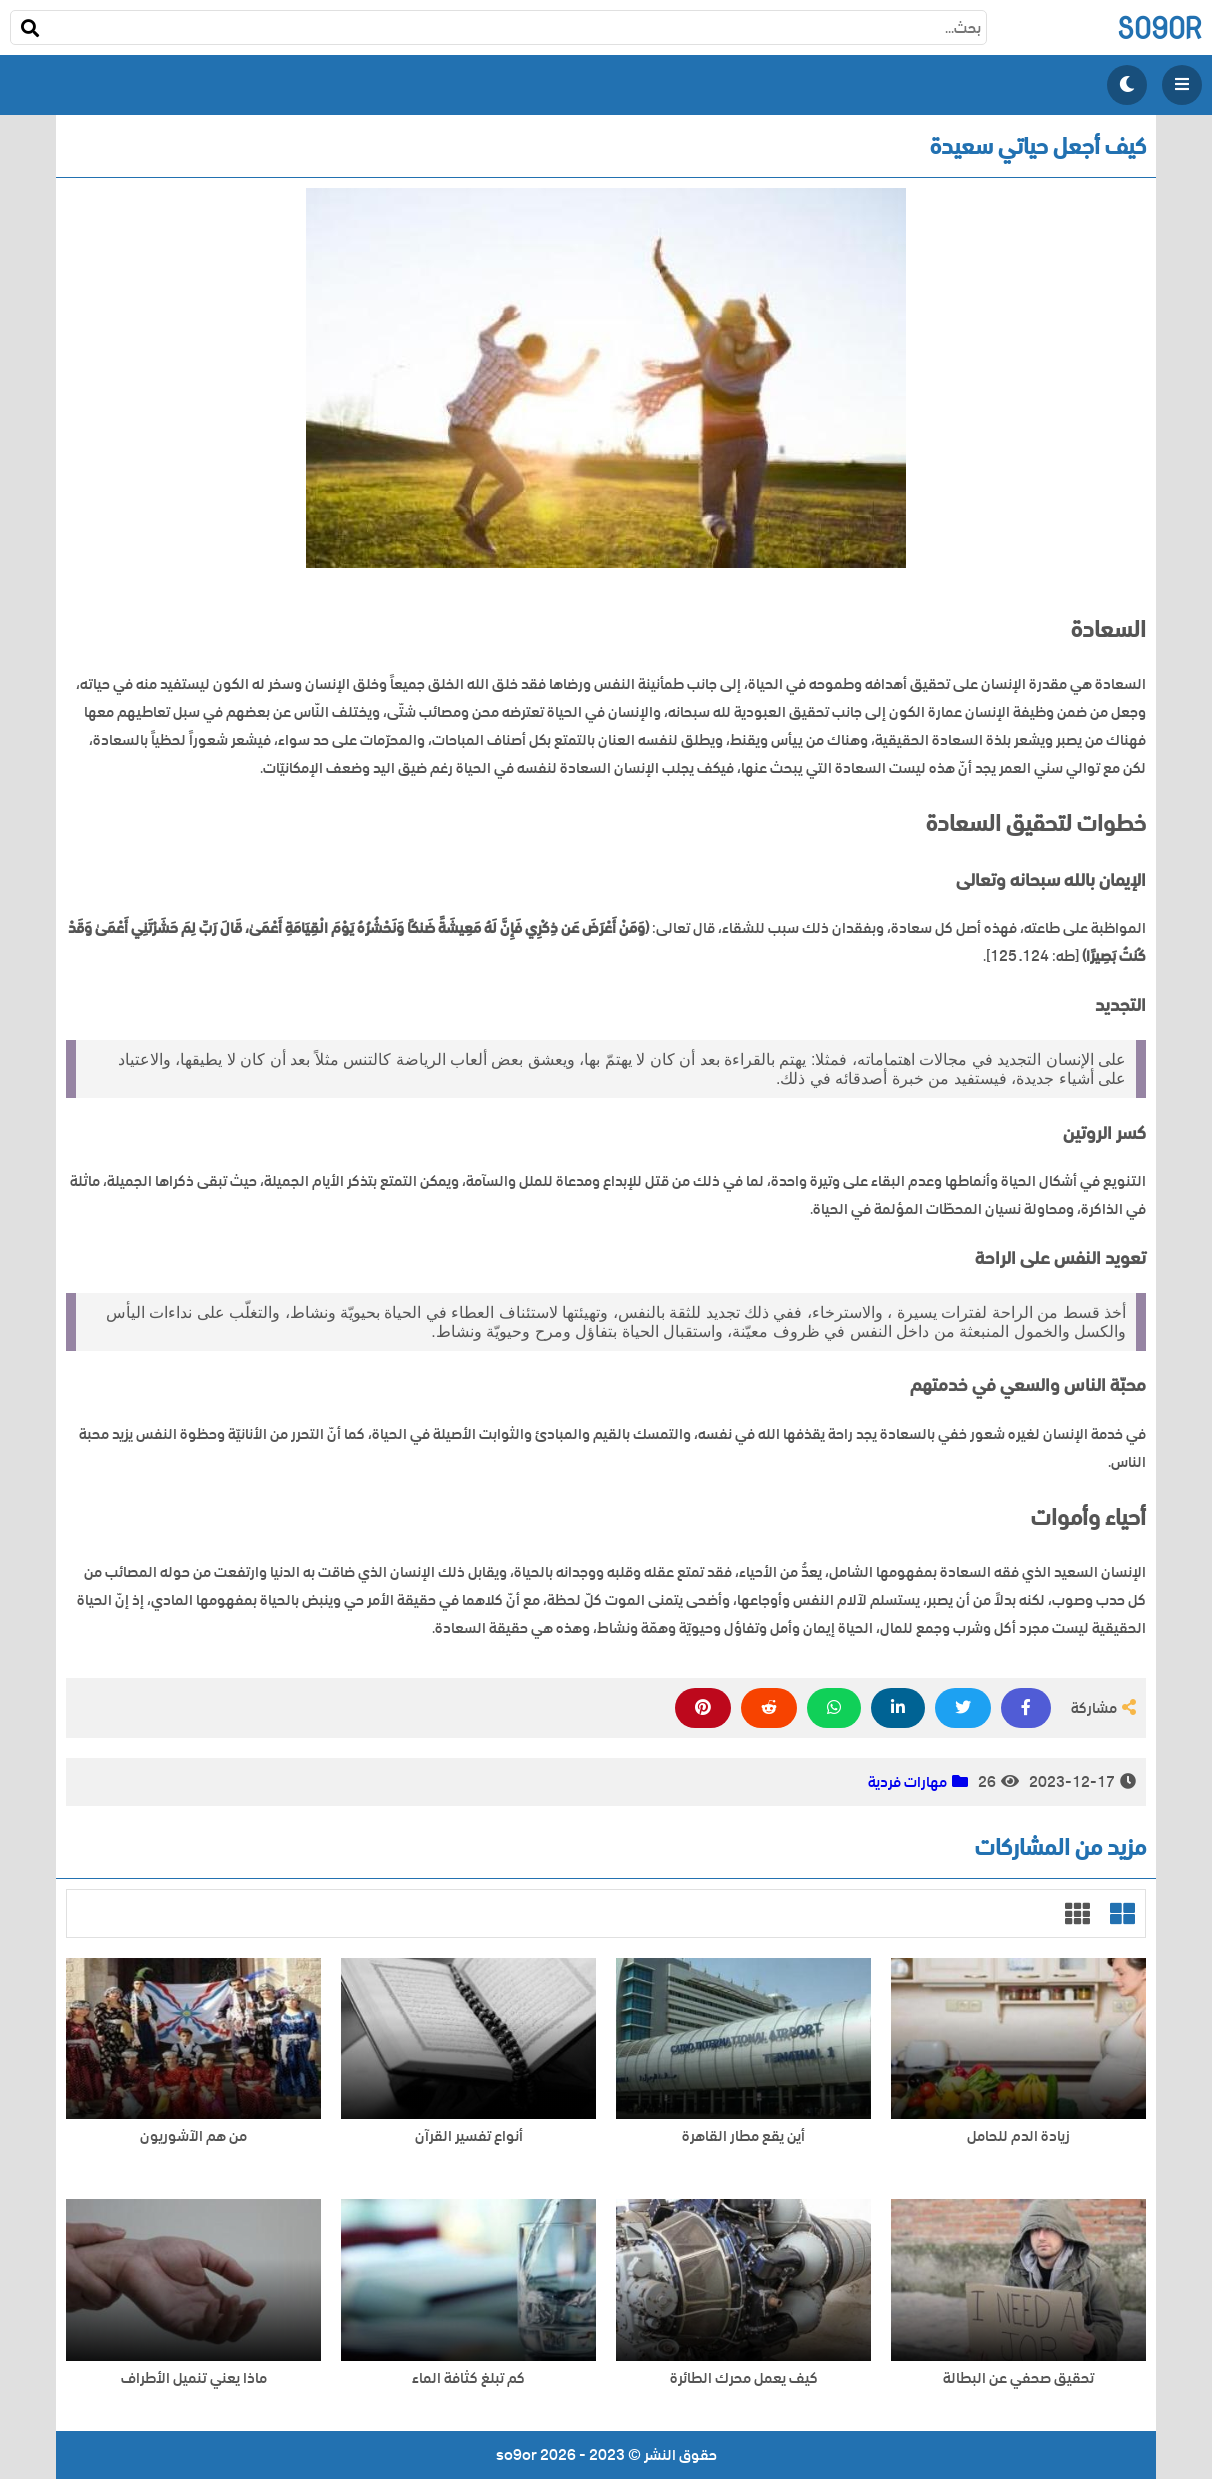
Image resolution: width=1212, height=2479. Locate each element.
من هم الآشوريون (193, 2136)
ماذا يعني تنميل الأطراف (194, 2378)
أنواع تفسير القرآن (469, 2136)
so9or (1159, 27)
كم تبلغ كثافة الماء (468, 2378)
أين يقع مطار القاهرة (743, 2136)
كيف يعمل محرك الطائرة (744, 2378)
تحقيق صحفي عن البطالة (1018, 2378)
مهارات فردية (907, 1782)
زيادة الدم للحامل (1018, 2136)
